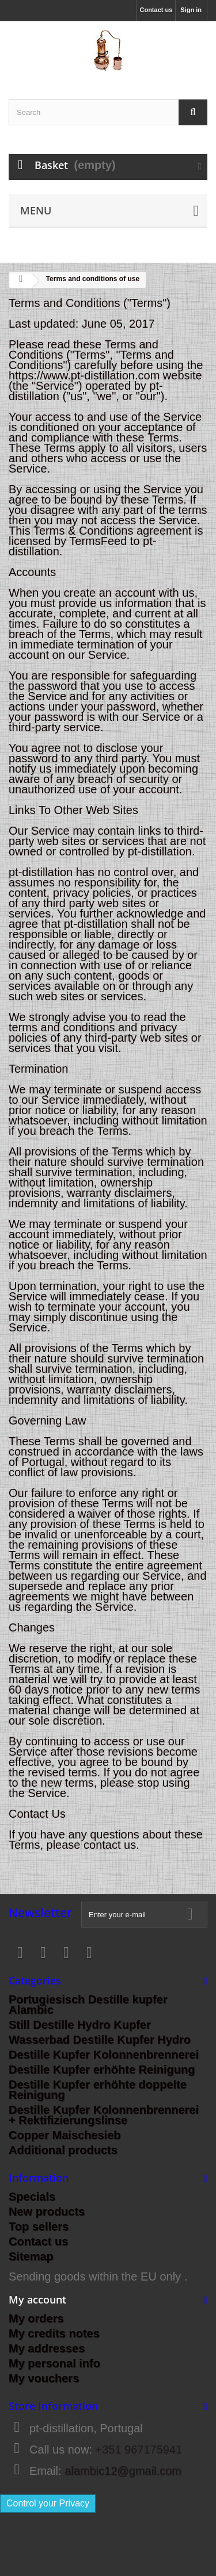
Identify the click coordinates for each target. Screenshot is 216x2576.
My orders (36, 2318)
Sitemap (31, 2256)
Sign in (191, 9)
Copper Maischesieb (65, 2135)
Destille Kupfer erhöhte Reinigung (102, 2069)
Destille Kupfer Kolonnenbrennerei (104, 2054)
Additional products (63, 2150)
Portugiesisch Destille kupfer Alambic (88, 2004)
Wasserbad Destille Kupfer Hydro (100, 2039)
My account (37, 2299)
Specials (32, 2196)
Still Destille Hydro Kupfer (80, 2024)
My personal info (54, 2363)
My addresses (47, 2348)
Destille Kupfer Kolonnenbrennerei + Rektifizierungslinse (104, 2114)
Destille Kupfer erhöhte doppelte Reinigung (98, 2089)
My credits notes (54, 2333)
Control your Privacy (47, 2503)
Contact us (155, 9)
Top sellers (39, 2226)
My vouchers (44, 2378)
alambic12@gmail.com (123, 2470)
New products (47, 2211)
